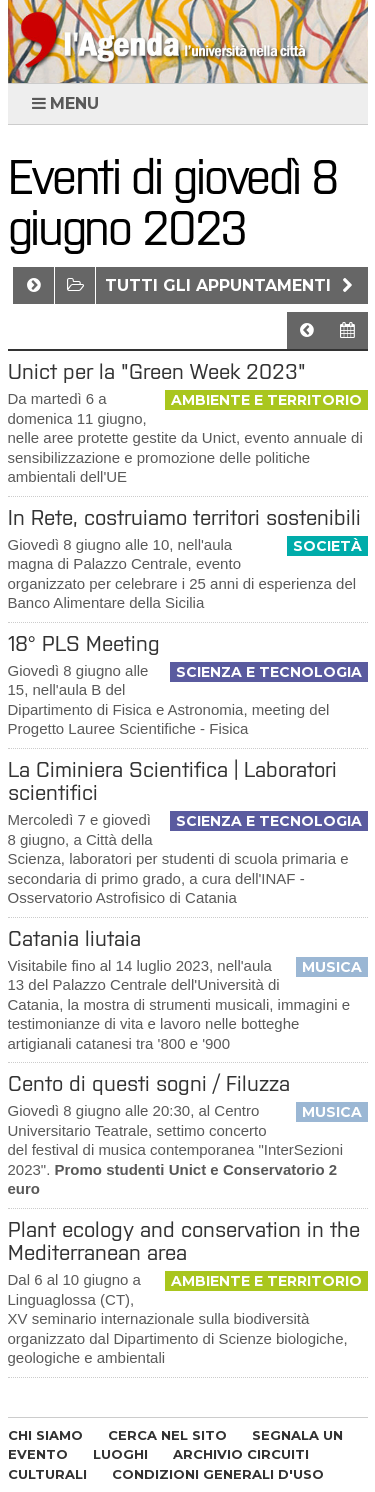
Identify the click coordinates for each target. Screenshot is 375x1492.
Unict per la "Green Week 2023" (157, 371)
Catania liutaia (74, 938)
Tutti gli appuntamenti (231, 285)
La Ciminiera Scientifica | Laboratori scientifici (172, 781)
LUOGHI (120, 1454)
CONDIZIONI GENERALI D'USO (218, 1474)
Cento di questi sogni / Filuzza (149, 1083)
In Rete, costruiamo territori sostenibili (184, 517)
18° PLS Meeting (84, 643)
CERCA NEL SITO (167, 1435)
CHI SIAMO (45, 1435)
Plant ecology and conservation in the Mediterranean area (184, 1241)
